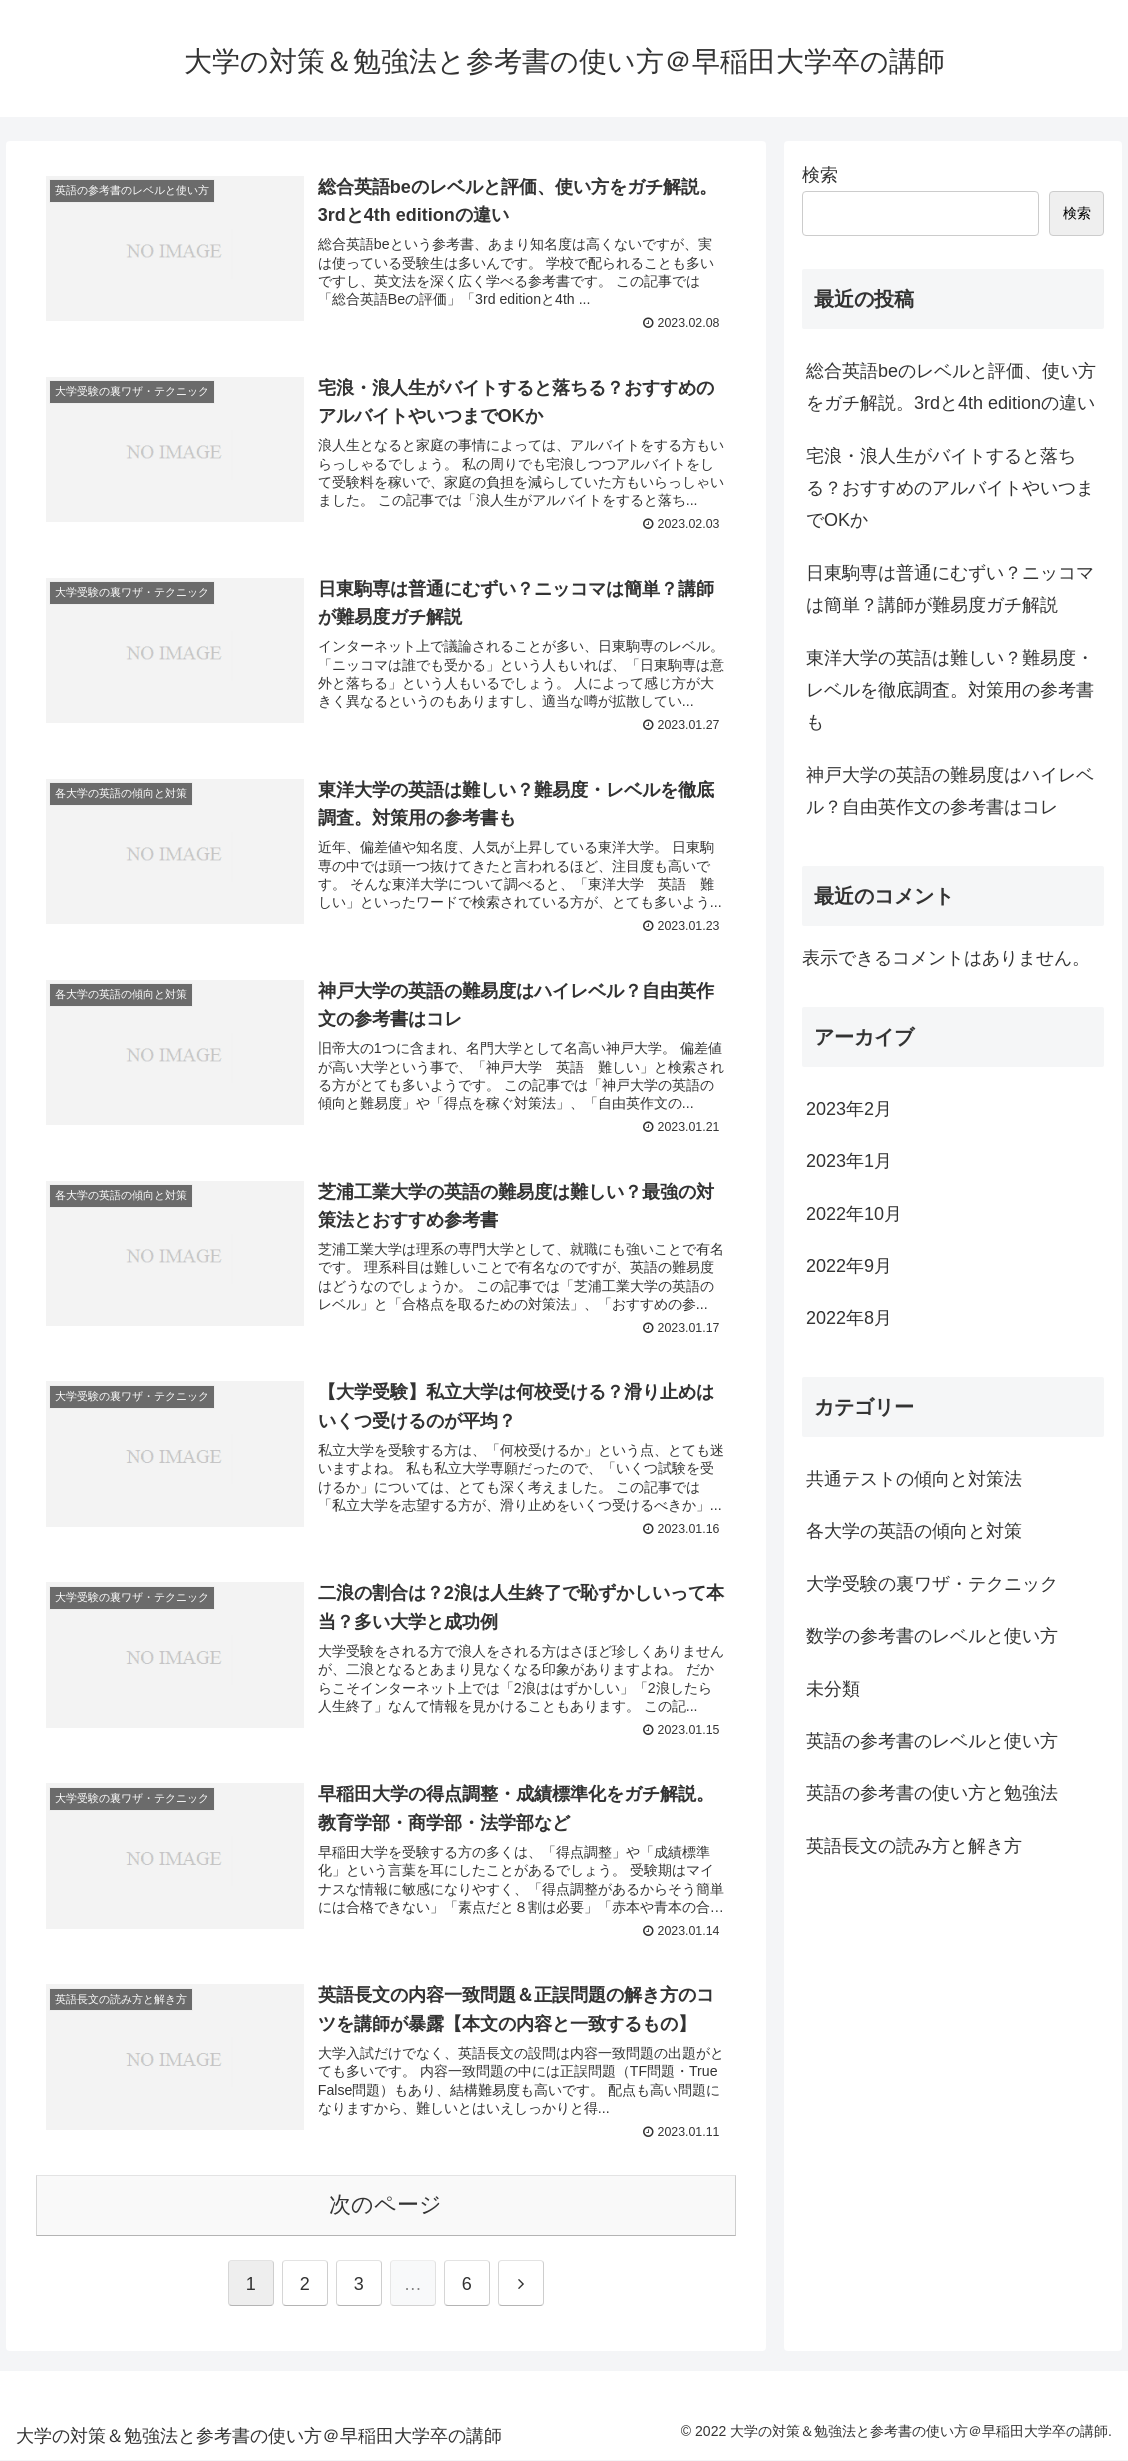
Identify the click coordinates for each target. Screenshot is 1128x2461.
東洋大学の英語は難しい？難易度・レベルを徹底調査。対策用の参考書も (950, 690)
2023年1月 (849, 1161)
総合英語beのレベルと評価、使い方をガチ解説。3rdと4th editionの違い (951, 387)
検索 (820, 175)
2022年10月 (854, 1214)
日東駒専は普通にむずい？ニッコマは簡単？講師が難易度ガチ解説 (950, 589)
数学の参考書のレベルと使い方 (932, 1636)
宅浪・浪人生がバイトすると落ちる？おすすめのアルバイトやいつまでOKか (950, 488)
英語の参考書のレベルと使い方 (932, 1741)
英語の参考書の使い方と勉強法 (932, 1793)
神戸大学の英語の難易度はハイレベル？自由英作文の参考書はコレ (950, 791)
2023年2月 (849, 1109)
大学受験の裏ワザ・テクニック (932, 1584)
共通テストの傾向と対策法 (914, 1479)
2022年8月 (849, 1318)
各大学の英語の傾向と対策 (914, 1531)
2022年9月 (849, 1266)
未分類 (833, 1689)
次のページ (385, 2205)
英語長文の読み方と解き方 (914, 1846)
